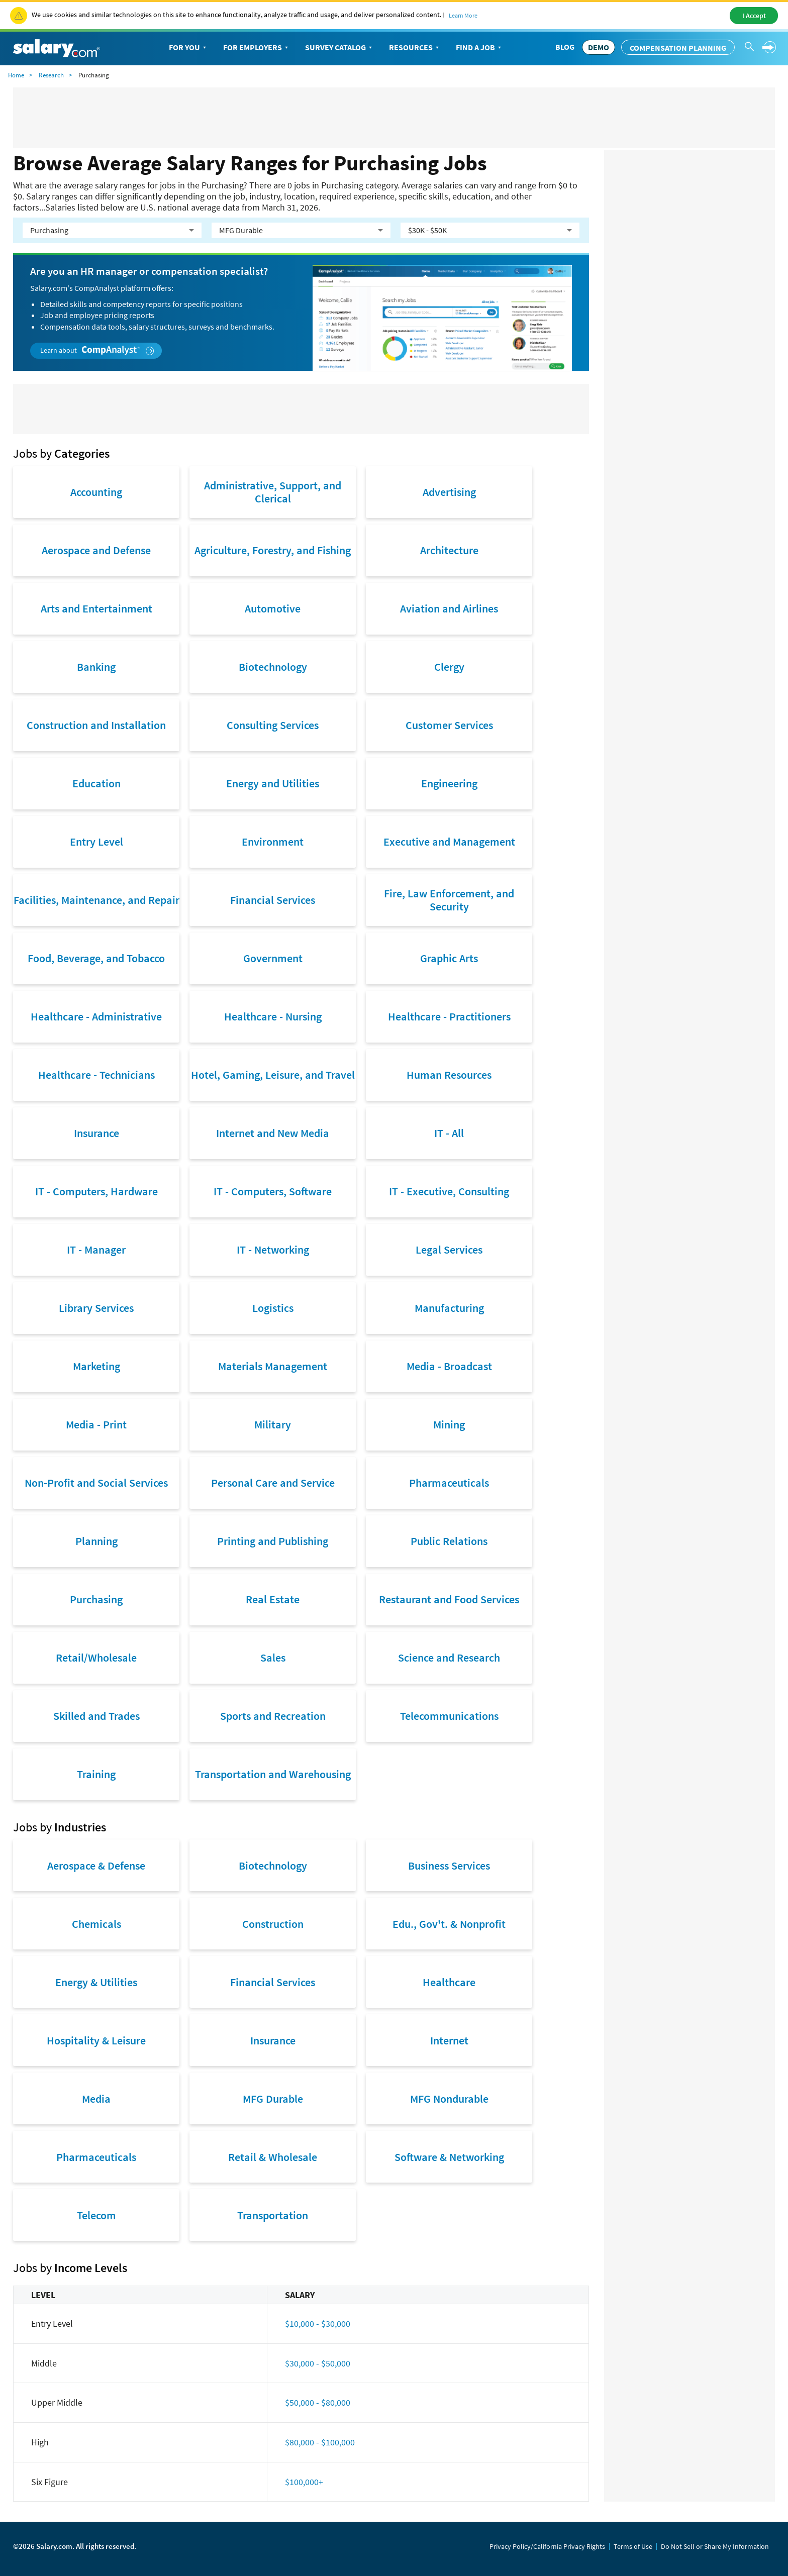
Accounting (96, 492)
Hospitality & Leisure (96, 2040)
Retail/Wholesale (96, 1658)
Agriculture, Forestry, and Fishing (272, 550)
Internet (449, 2040)
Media (96, 2099)
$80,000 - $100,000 (320, 2442)
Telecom (96, 2215)
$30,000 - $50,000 (317, 2363)
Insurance (96, 1133)
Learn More (463, 15)
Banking (96, 667)
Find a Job (479, 47)
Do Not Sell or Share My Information (715, 2546)
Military (272, 1424)
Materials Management (272, 1366)
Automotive (273, 608)
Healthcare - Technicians (96, 1075)
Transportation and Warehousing (273, 1774)
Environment (273, 842)
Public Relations (449, 1541)
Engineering (449, 783)
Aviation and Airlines (449, 608)
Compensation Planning (678, 48)
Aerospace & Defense (96, 1866)
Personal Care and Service (273, 1483)
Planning (96, 1541)
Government (273, 958)
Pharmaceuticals (449, 1483)
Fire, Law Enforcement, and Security (449, 899)
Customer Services (449, 725)
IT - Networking (273, 1250)
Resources (415, 47)
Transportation (272, 2215)
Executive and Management (449, 842)
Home (16, 75)
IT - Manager (96, 1250)
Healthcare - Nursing (273, 1016)
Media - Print (96, 1424)
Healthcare (449, 1982)
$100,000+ (304, 2482)
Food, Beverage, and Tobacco (96, 958)
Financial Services (272, 900)
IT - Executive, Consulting (449, 1191)
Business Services (449, 1866)
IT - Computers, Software (273, 1191)
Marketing (96, 1366)
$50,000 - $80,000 (317, 2402)
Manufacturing (449, 1308)
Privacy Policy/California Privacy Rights (547, 2546)
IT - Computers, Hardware (96, 1191)
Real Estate (273, 1599)
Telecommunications (449, 1716)
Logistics (272, 1308)
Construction (273, 1924)
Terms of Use (633, 2546)
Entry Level (96, 842)
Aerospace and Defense (96, 550)
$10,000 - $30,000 (317, 2323)
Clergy (449, 667)
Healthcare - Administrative (96, 1016)
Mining (449, 1424)
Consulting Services (273, 725)
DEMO (598, 47)
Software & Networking (449, 2157)
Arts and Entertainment (96, 608)
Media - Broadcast (449, 1366)
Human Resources (449, 1075)
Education (96, 783)
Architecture (449, 550)
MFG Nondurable (449, 2099)
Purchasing (96, 1599)
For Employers (256, 47)
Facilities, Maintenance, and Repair (96, 900)
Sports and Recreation (273, 1716)
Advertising (449, 492)
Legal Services (449, 1250)
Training (96, 1774)
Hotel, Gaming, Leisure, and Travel (273, 1075)
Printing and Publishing (272, 1541)
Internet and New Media (272, 1133)
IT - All (449, 1133)
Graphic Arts (449, 958)
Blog (564, 47)
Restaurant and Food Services (449, 1599)
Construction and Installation (96, 725)
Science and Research (449, 1658)
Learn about (97, 350)
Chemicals (96, 1924)
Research (51, 75)
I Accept (754, 15)
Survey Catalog (339, 47)
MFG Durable (273, 2099)
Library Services (96, 1308)
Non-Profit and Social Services (96, 1483)
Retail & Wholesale (272, 2157)
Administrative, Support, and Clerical (272, 491)
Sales (272, 1658)
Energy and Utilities (272, 783)
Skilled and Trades (96, 1716)
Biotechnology (273, 667)
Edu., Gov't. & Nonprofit (449, 1924)
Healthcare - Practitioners (449, 1016)
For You (188, 47)
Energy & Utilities (96, 1982)
